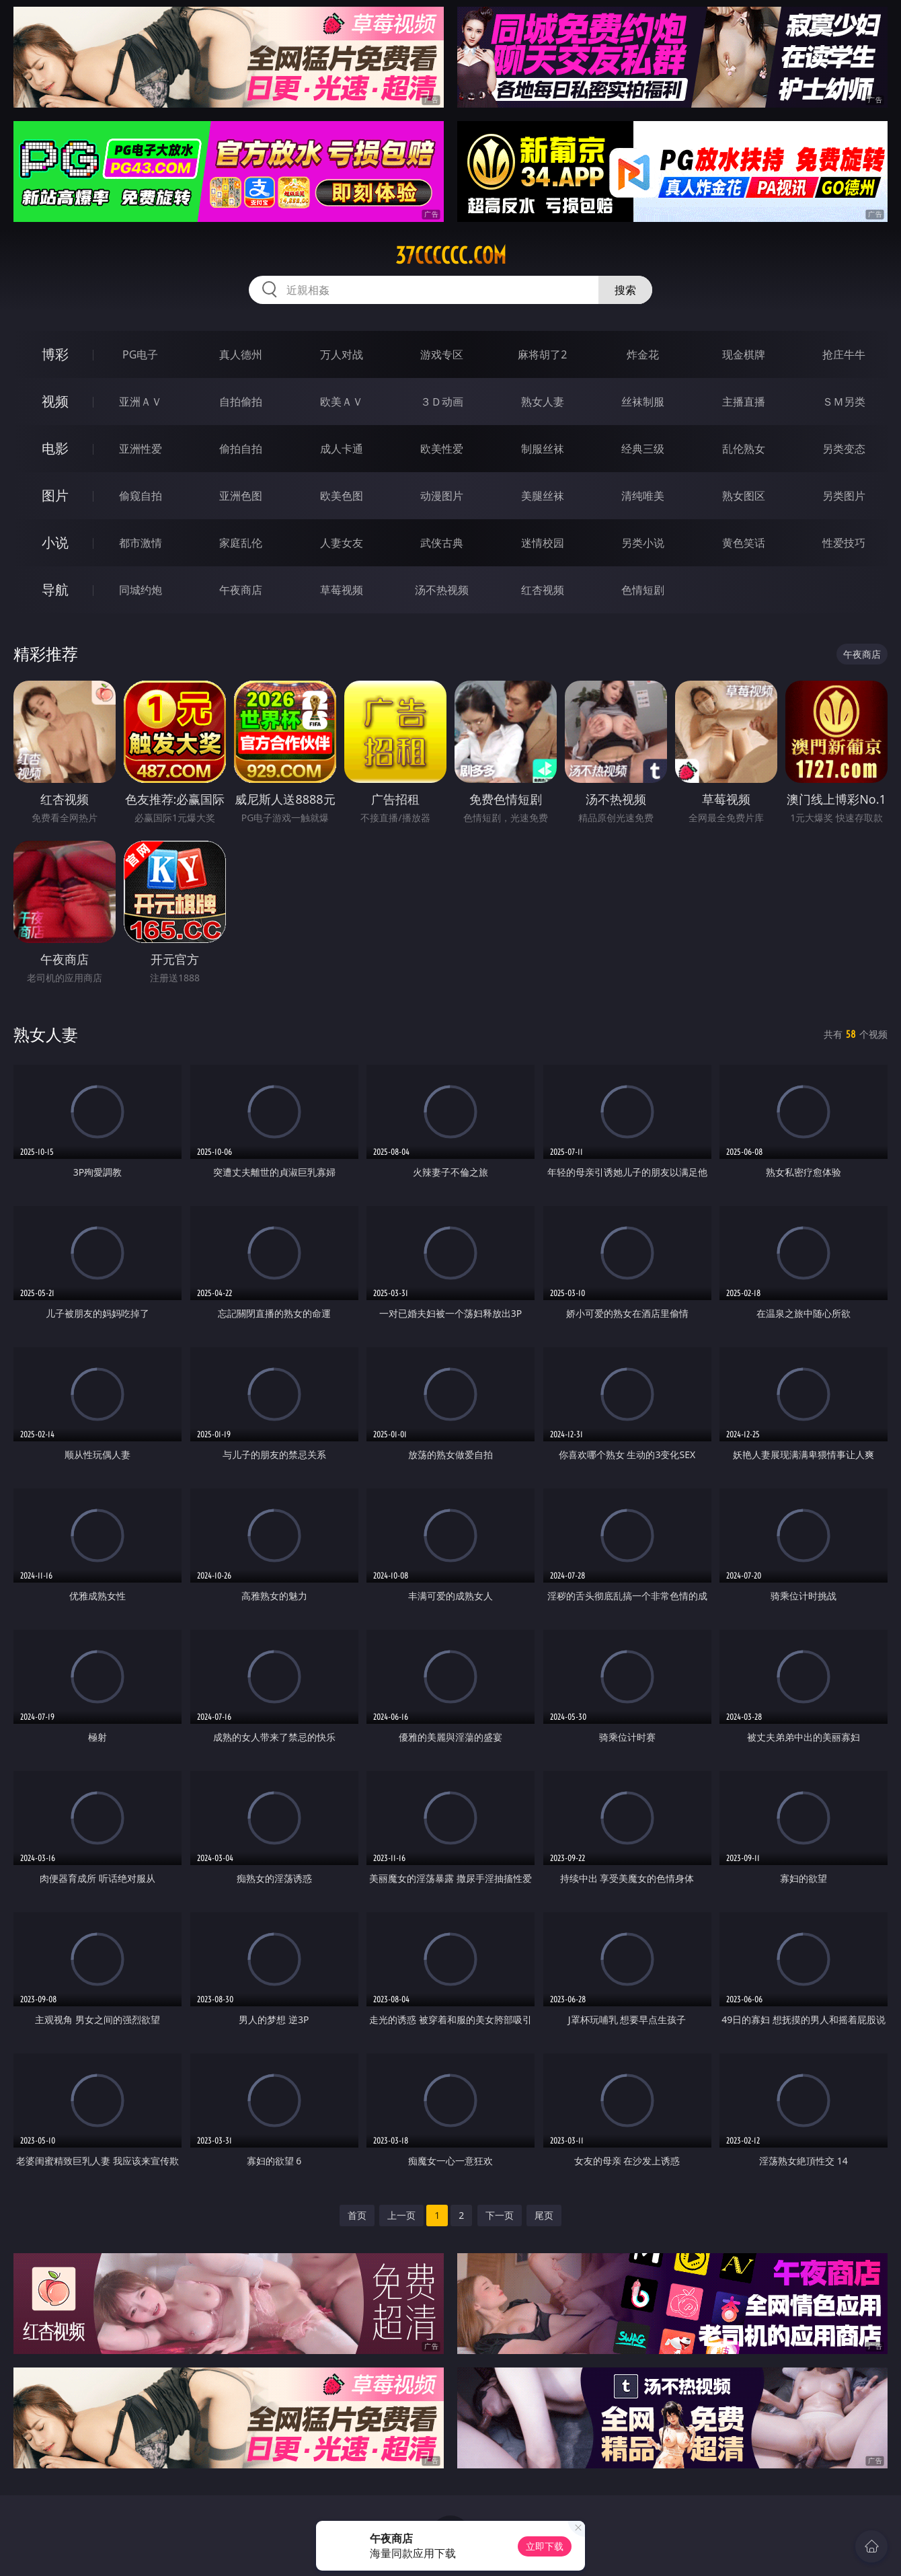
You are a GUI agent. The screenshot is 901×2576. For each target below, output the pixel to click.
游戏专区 (441, 354)
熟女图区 (743, 495)
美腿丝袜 (542, 495)
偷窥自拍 (140, 495)
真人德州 (240, 354)
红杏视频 (542, 589)
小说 (55, 542)
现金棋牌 (743, 354)
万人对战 (341, 354)
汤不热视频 (442, 589)
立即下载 (544, 2546)
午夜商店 (240, 589)
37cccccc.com (450, 255)
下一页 (499, 2215)
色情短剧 (642, 589)
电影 (55, 448)
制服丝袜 (542, 448)
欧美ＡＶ (341, 401)
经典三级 (642, 448)
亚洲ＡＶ (140, 401)
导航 (55, 589)
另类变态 (843, 448)
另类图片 (843, 495)
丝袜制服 (642, 401)
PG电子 (140, 354)
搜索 (625, 289)
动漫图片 (441, 495)
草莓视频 (341, 589)
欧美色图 (341, 495)
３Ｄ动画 (441, 401)
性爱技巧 (843, 542)
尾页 (544, 2215)
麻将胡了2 (542, 354)
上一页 (401, 2215)
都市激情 (140, 542)
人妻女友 (341, 542)
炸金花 (643, 354)
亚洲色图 (240, 495)
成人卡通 (341, 448)
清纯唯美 (642, 495)
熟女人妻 (542, 401)
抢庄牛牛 (843, 354)
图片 (55, 495)
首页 (357, 2215)
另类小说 (642, 542)
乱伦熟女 (743, 448)
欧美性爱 (441, 448)
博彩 (55, 354)
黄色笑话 (743, 542)
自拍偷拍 (240, 401)
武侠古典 (441, 542)
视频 (55, 401)
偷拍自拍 (240, 448)
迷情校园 (542, 542)
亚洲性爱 (140, 448)
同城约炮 (140, 589)
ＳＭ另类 (843, 401)
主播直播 (743, 401)
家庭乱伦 (240, 542)
